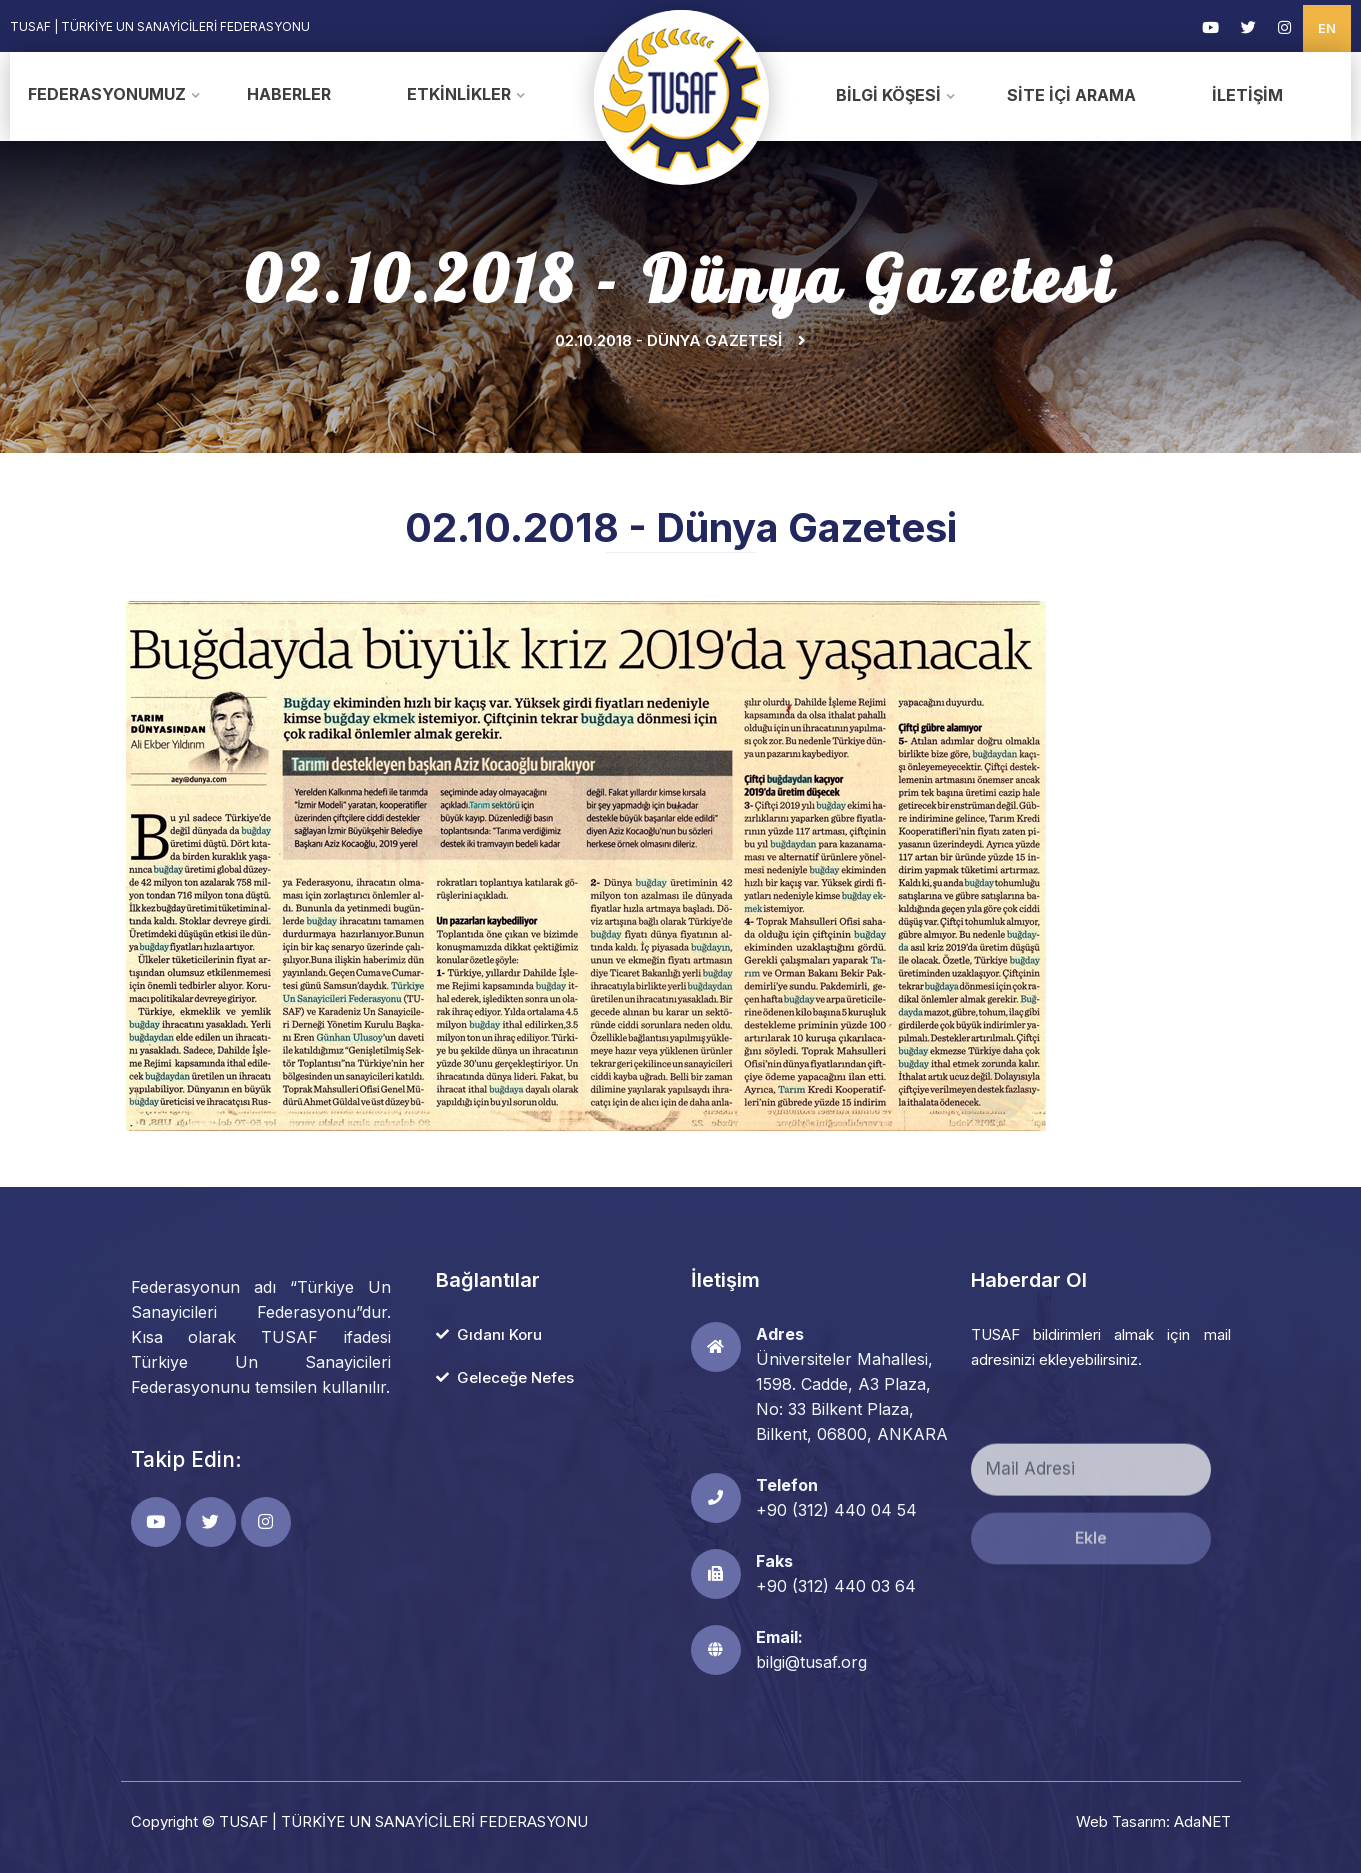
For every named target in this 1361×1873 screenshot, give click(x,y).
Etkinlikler (459, 94)
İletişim (1247, 95)
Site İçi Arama (1071, 95)
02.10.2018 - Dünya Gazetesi (668, 340)
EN (1327, 28)
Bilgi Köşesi (888, 95)
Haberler (289, 94)
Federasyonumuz (107, 94)
